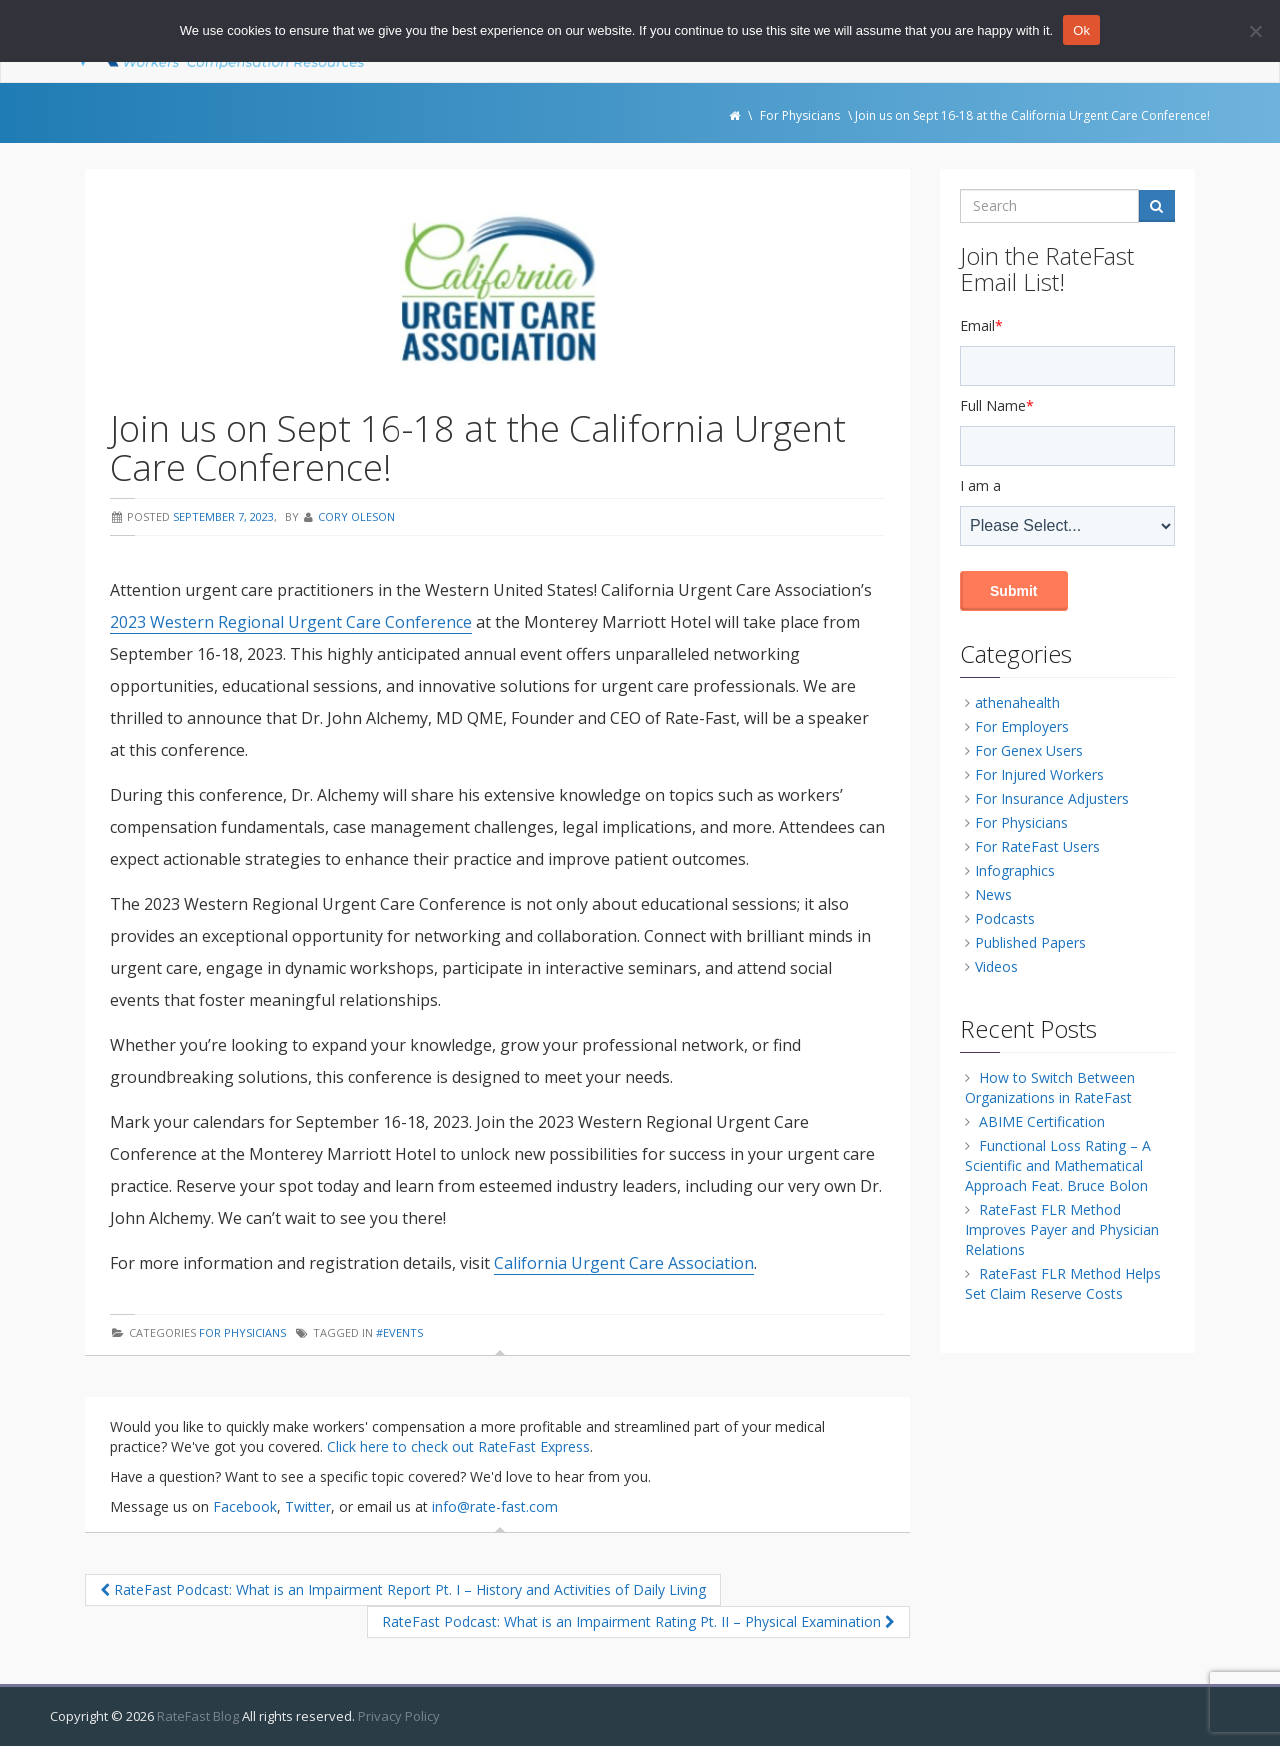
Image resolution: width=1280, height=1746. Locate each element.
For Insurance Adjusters (1052, 798)
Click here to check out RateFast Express (458, 1446)
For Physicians (242, 1332)
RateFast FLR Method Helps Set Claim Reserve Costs (1063, 1283)
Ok (1081, 30)
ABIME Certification (1042, 1121)
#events (399, 1332)
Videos (996, 966)
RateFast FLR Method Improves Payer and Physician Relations (1062, 1229)
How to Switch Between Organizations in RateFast (1050, 1087)
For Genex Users (1029, 750)
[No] (1255, 31)
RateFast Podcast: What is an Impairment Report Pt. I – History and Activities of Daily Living (403, 1589)
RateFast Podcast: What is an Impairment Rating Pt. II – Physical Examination (638, 1621)
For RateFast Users (1037, 846)
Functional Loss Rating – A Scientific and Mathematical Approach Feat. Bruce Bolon (1058, 1165)
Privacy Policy (399, 1716)
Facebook (245, 1506)
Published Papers (1030, 942)
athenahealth (1017, 702)
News (993, 894)
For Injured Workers (1039, 774)
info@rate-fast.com (495, 1506)
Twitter (308, 1506)
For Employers (1022, 726)
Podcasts (1005, 918)
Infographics (1015, 870)
